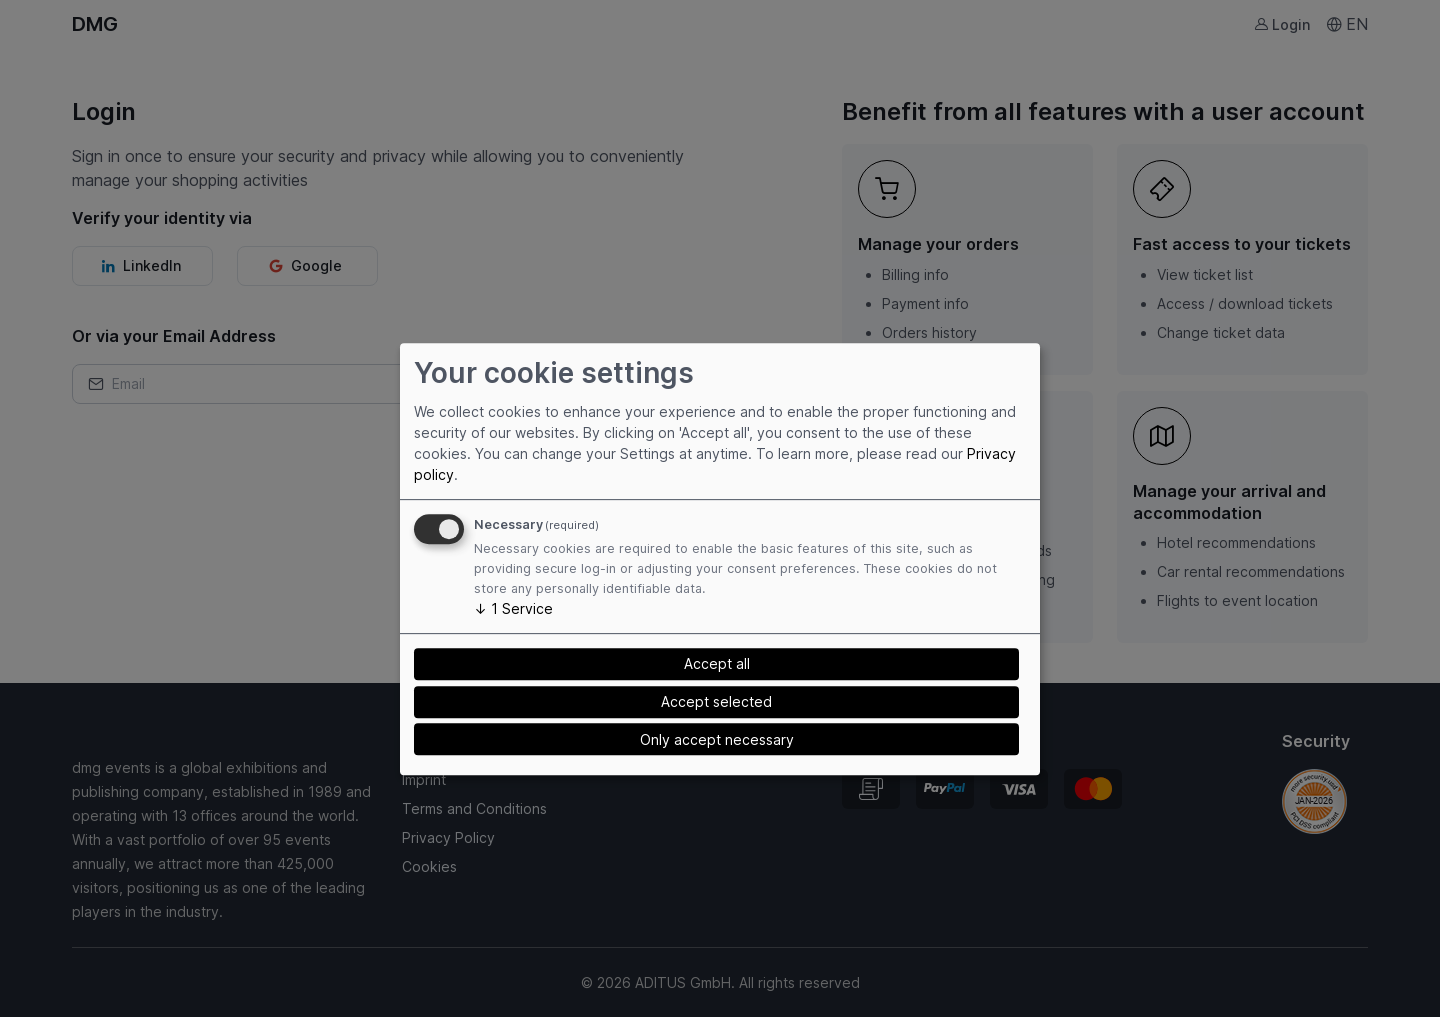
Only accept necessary (717, 739)
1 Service (513, 608)
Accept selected (716, 701)
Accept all (717, 663)
